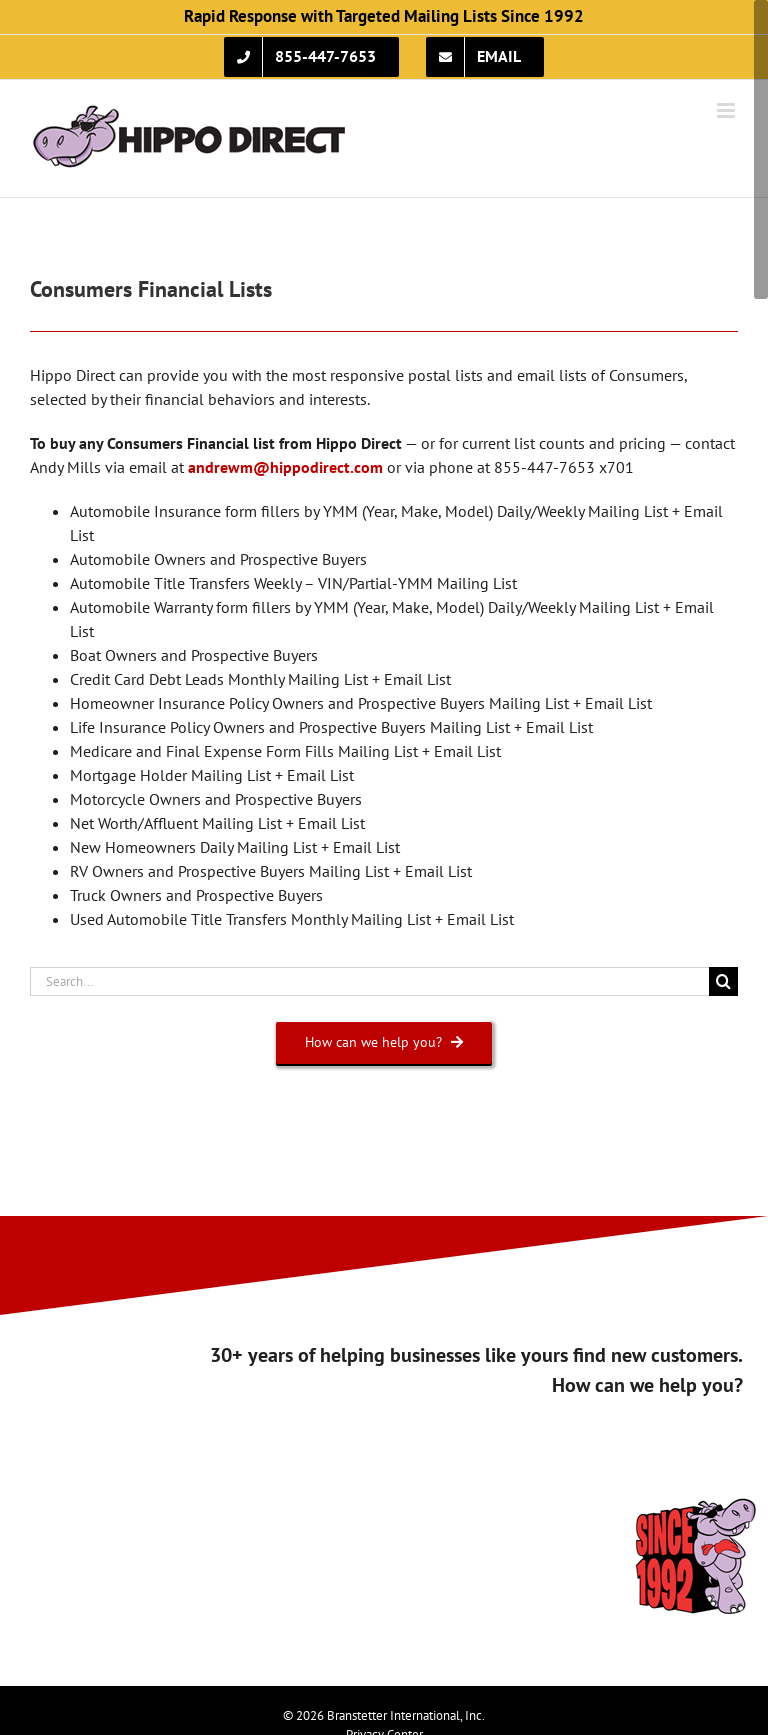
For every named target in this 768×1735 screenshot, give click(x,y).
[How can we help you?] (384, 1042)
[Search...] (369, 981)
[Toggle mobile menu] (727, 110)
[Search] (723, 981)
